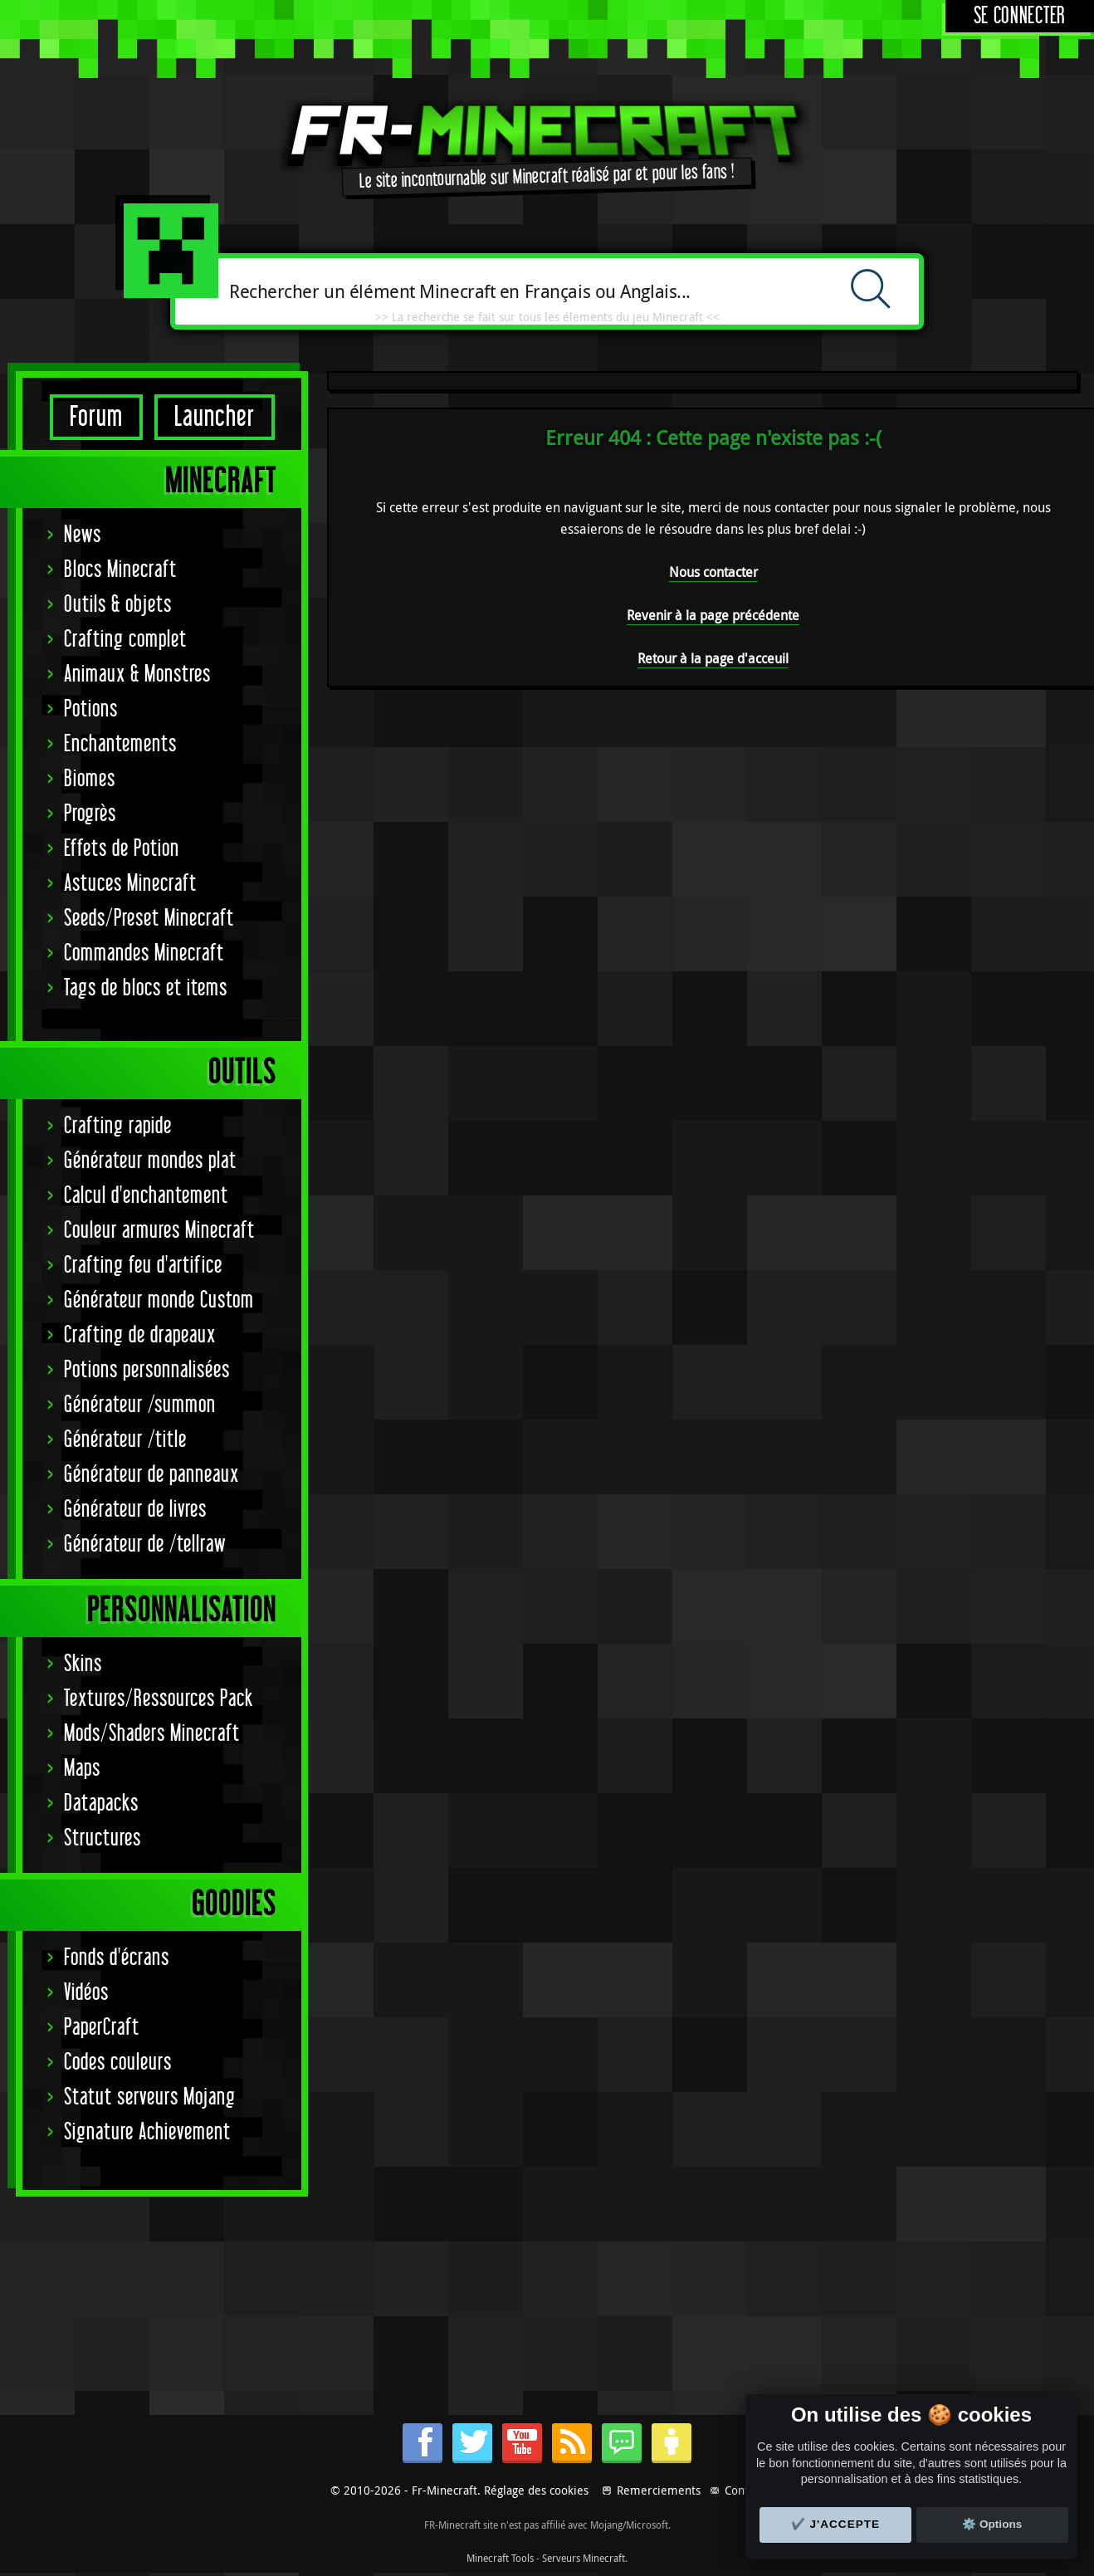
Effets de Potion (121, 849)
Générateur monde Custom (159, 1300)
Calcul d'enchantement (146, 1196)
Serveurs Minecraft (583, 2557)
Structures (102, 1838)
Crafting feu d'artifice (143, 1266)
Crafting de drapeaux (140, 1335)
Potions (91, 709)
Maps (82, 1769)
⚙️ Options (992, 2524)
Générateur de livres (135, 1510)
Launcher (214, 417)
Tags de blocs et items (145, 988)
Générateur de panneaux (151, 1475)
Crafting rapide (118, 1126)
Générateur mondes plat (150, 1161)
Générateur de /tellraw (145, 1544)
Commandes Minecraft (144, 953)
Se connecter (1020, 16)
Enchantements (120, 744)
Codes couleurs (118, 2063)
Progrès (90, 814)
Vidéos (86, 1993)
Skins (83, 1664)
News (82, 535)
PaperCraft (101, 2028)
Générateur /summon (140, 1405)
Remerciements (659, 2490)
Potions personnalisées (147, 1370)
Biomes (89, 779)
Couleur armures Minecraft (159, 1231)
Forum (96, 417)
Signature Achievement (147, 2132)
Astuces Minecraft (130, 884)
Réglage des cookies (536, 2490)
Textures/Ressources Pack (158, 1699)
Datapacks (101, 1803)
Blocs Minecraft (120, 570)
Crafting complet (125, 640)
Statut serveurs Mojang (150, 2097)
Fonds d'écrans (116, 1958)
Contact (744, 2490)
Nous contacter (713, 572)
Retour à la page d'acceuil (713, 658)
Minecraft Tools (500, 2557)
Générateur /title (125, 1440)
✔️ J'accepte (836, 2524)
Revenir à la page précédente (713, 615)
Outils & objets (118, 605)
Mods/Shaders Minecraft (152, 1734)
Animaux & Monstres (137, 674)
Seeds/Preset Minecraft (149, 919)
